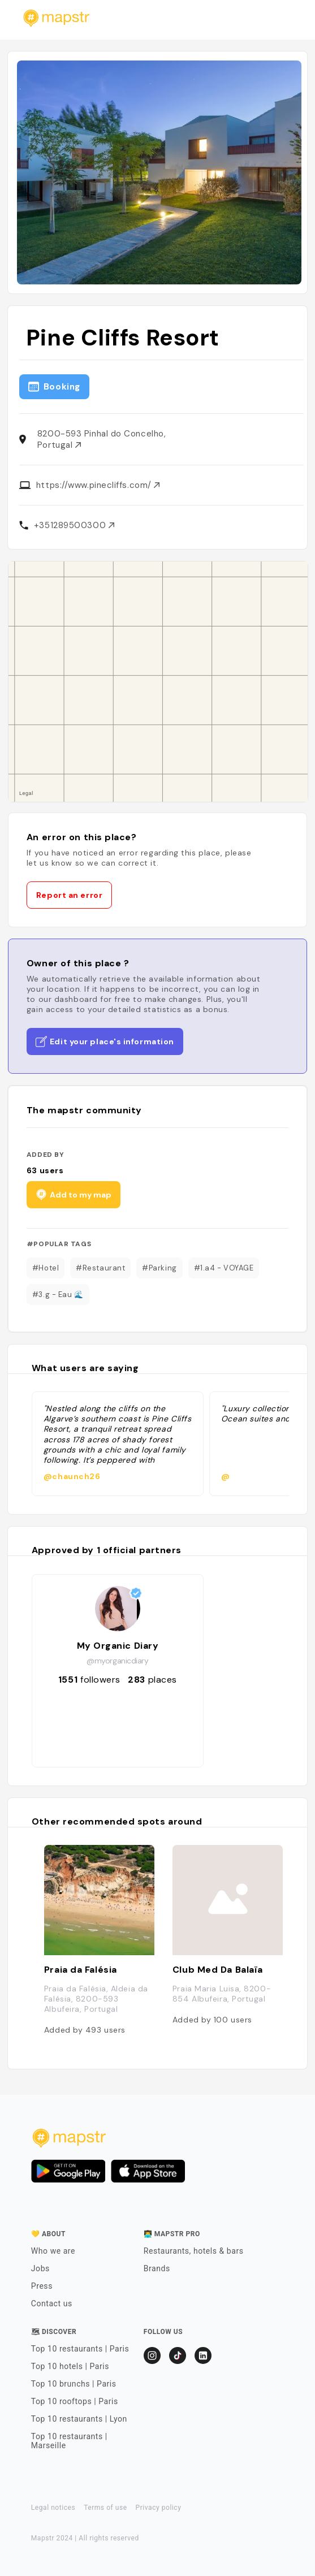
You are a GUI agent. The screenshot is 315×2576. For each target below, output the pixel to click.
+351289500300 (74, 525)
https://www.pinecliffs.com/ (97, 485)
